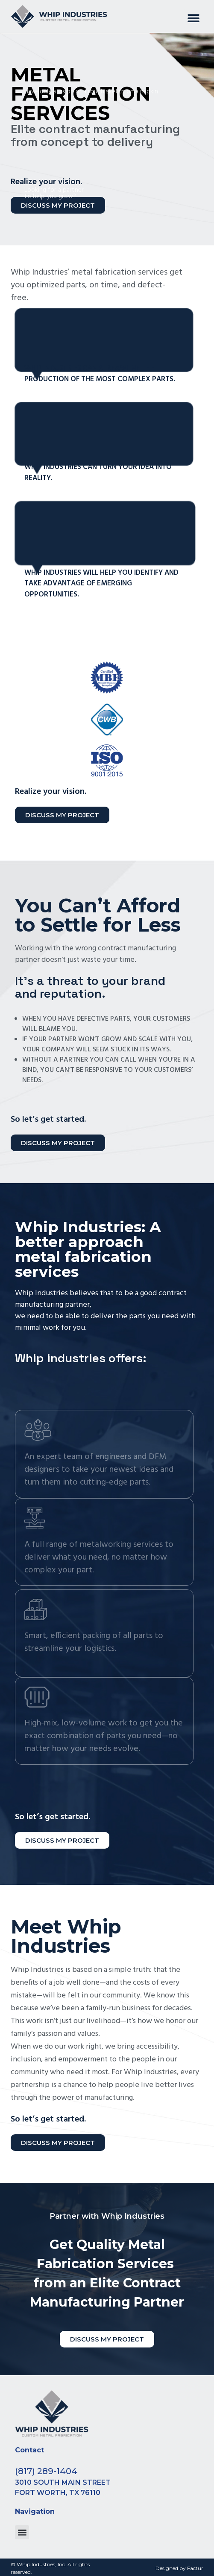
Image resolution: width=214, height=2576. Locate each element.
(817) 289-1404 (46, 2471)
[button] (193, 18)
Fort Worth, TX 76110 (57, 2493)
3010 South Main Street (63, 2482)
